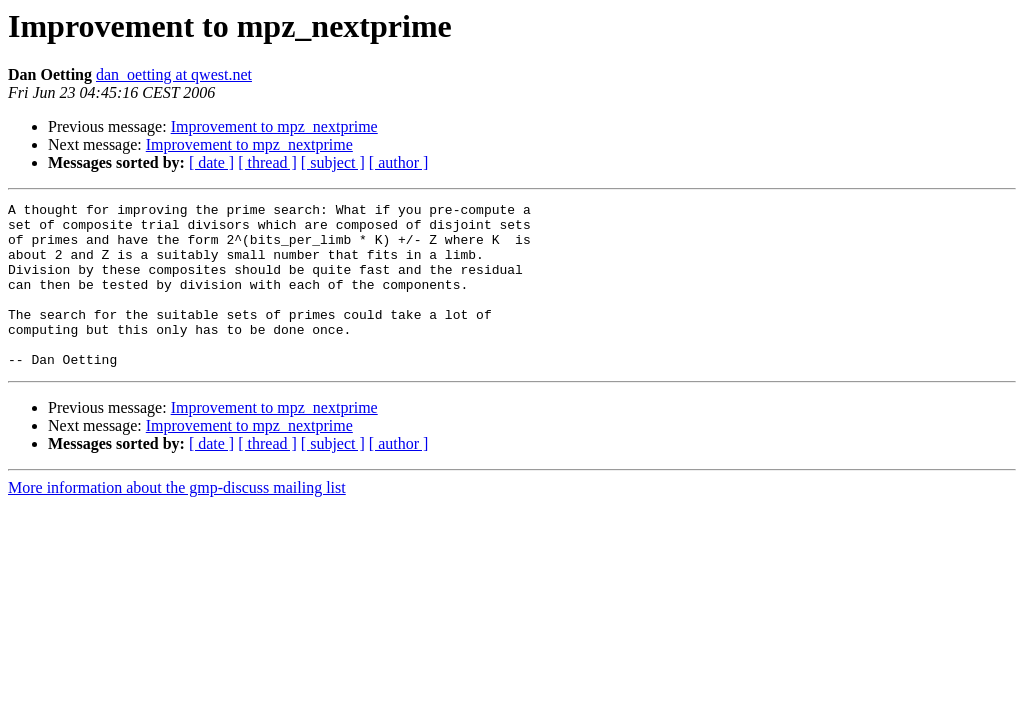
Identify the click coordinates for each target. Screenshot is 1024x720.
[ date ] (211, 162)
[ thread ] (267, 162)
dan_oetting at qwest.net (174, 74)
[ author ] (399, 162)
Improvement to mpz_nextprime (274, 126)
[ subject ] (333, 162)
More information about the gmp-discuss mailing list (177, 520)
